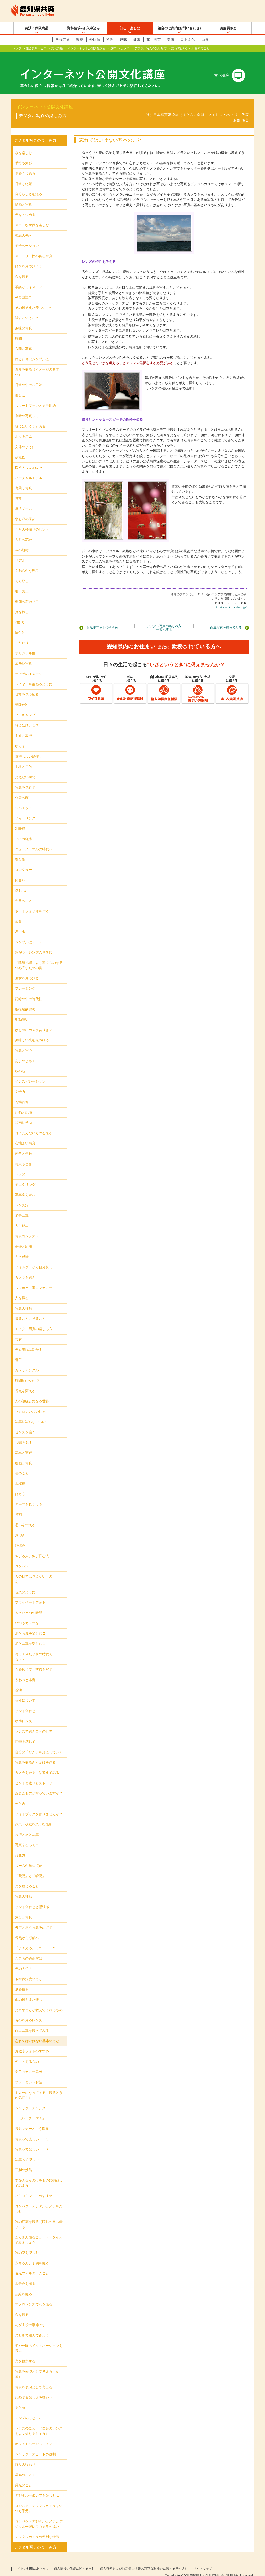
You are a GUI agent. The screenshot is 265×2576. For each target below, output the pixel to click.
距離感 (20, 821)
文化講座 (57, 48)
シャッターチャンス (30, 2100)
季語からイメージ (28, 279)
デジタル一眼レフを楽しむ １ (37, 2488)
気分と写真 (23, 1909)
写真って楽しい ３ (32, 2131)
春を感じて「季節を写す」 (35, 1662)
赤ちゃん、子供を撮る (32, 2255)
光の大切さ (23, 1961)
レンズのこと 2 (28, 2410)
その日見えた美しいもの (33, 300)
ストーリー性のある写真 (33, 248)
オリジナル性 (25, 645)
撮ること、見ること (30, 1311)
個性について (25, 1693)
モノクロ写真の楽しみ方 (33, 1321)
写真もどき (23, 1156)
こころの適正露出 (28, 1951)
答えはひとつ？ (27, 718)
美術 (170, 39)
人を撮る (22, 1290)
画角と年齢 (23, 1146)
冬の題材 (22, 542)
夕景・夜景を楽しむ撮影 (33, 1816)
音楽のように (25, 1584)
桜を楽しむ (23, 145)
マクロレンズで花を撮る (33, 2296)
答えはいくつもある (30, 418)
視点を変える (25, 1383)
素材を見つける (27, 970)
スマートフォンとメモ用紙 (35, 398)
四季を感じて (25, 1734)
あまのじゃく (25, 1053)
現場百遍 (22, 1094)
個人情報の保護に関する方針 (74, 2561)
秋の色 (20, 1063)
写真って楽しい (27, 2152)
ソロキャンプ (25, 707)
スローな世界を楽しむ (32, 217)
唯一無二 (22, 583)
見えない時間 (25, 769)
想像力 (20, 1847)
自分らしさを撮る (28, 186)
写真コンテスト (27, 1228)
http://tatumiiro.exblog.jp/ (231, 599)
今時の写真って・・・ (32, 408)
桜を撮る (22, 269)
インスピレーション (30, 1074)
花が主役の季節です (30, 2317)
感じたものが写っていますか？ (39, 1785)
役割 (18, 1507)
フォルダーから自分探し (33, 1259)
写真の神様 (23, 1889)
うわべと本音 (25, 1672)
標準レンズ (23, 1713)
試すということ (27, 310)
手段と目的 (23, 759)
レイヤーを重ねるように (33, 676)
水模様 (20, 1476)
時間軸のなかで (27, 1373)
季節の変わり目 (27, 594)
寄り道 (20, 852)
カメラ (125, 48)
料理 (110, 39)
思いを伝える (25, 1517)
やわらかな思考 (27, 563)
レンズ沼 (22, 1197)
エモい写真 (23, 656)
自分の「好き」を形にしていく (39, 1744)
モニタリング (25, 1177)
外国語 (94, 39)
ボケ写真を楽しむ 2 (30, 1626)
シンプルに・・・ (28, 934)
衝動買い (22, 1012)
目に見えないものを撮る (33, 1125)
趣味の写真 (23, 320)
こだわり (22, 635)
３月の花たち (25, 532)
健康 (136, 39)
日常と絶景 (23, 176)
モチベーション (27, 238)
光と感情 (22, 1249)
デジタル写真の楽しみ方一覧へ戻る (164, 620)
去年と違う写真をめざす (33, 1920)
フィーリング (25, 810)
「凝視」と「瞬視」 (30, 1868)
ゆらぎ (20, 738)
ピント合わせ (25, 1703)
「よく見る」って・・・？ (35, 1940)
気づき (20, 1527)
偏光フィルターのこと (32, 2265)
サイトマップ (202, 2561)
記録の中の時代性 (28, 991)
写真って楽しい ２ (32, 2141)
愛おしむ (22, 883)
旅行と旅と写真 (27, 1827)
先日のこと (23, 893)
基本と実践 (23, 1445)
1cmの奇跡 (23, 831)
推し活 (20, 387)
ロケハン (22, 1558)
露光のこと (23, 2477)
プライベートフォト (30, 1595)
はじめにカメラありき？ (33, 1022)
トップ (17, 48)
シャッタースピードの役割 (35, 2446)
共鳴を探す (23, 1435)
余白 (18, 914)
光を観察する (25, 2353)
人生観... (21, 1218)
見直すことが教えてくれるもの (39, 2002)
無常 (18, 491)
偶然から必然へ (27, 1930)
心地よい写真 (25, 1135)
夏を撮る (22, 604)
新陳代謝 (22, 697)
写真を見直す (25, 780)
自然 (205, 39)
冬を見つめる (25, 166)
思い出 (20, 924)
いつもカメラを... (28, 1615)
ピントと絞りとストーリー (35, 1775)
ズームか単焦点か (28, 1858)
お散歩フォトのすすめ (102, 619)
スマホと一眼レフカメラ (33, 1280)
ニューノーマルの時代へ (33, 841)
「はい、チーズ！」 (30, 2110)
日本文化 (187, 39)
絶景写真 (22, 1208)
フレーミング (25, 981)
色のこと (22, 1465)
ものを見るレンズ (28, 2012)
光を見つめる (25, 207)
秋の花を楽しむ (27, 2245)
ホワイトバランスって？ (33, 2436)
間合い (20, 872)
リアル (20, 552)
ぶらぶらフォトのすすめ (33, 2188)
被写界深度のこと (28, 1971)
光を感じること (27, 1878)
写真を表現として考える (33, 2379)
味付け (20, 625)
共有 (18, 1332)
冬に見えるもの (27, 2054)
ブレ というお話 (28, 2074)
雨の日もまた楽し (28, 1992)
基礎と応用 (23, 1239)
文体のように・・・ (30, 439)
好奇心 (20, 1486)
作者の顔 (22, 790)
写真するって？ (27, 1837)
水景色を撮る (25, 2276)
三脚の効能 (23, 2162)
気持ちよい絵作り (28, 749)
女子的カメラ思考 (28, 2064)
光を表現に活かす (28, 1342)
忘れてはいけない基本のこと (37, 2033)
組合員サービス (36, 48)
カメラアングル (27, 1362)
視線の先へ (23, 227)
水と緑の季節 (25, 511)
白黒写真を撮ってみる (226, 619)
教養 (79, 39)
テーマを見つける (28, 1496)
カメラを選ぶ (25, 1270)
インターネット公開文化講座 (86, 48)
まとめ (20, 2400)
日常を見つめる (27, 687)
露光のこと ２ (25, 2467)
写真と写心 (23, 1043)
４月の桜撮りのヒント (32, 522)
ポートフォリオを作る (32, 903)
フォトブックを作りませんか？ (39, 1806)
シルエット (23, 800)
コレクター (23, 862)
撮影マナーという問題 (32, 2121)
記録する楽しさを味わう (33, 2389)
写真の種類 (23, 1301)
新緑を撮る (23, 2286)
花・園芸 (153, 39)
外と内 (20, 1796)
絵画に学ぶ (23, 1115)
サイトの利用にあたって (31, 2561)
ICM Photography (28, 460)
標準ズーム (23, 501)
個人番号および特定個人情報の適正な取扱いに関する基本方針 (144, 2561)
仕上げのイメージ (28, 666)
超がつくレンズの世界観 (33, 945)
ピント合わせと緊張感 (32, 1899)
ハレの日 (22, 1166)
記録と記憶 (23, 1105)
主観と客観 (23, 728)
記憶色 (20, 1538)
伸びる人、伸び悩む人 (32, 1548)
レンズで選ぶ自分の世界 (33, 1724)
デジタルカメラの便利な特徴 (37, 2529)
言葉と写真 (23, 341)
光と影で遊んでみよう (32, 2327)
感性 (18, 1682)
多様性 (20, 449)
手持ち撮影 (23, 155)
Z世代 (19, 614)
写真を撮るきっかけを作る (35, 1755)
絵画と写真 (23, 197)
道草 (18, 1352)
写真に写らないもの (30, 1414)
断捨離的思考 (25, 1001)
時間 (18, 331)
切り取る (22, 573)
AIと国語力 (23, 289)
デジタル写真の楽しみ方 (151, 48)
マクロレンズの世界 (30, 1404)
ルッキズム (23, 429)
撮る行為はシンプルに (32, 351)
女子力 (20, 1084)
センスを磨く (25, 1424)
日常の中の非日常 (28, 377)
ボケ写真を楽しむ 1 (30, 1636)
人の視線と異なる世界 (32, 1393)
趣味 (123, 39)
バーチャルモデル (28, 470)
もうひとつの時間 (28, 1605)
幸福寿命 (63, 39)
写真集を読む (25, 1187)
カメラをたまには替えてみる (37, 1765)
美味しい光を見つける (32, 1032)
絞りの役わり (25, 2457)
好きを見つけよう (28, 258)
